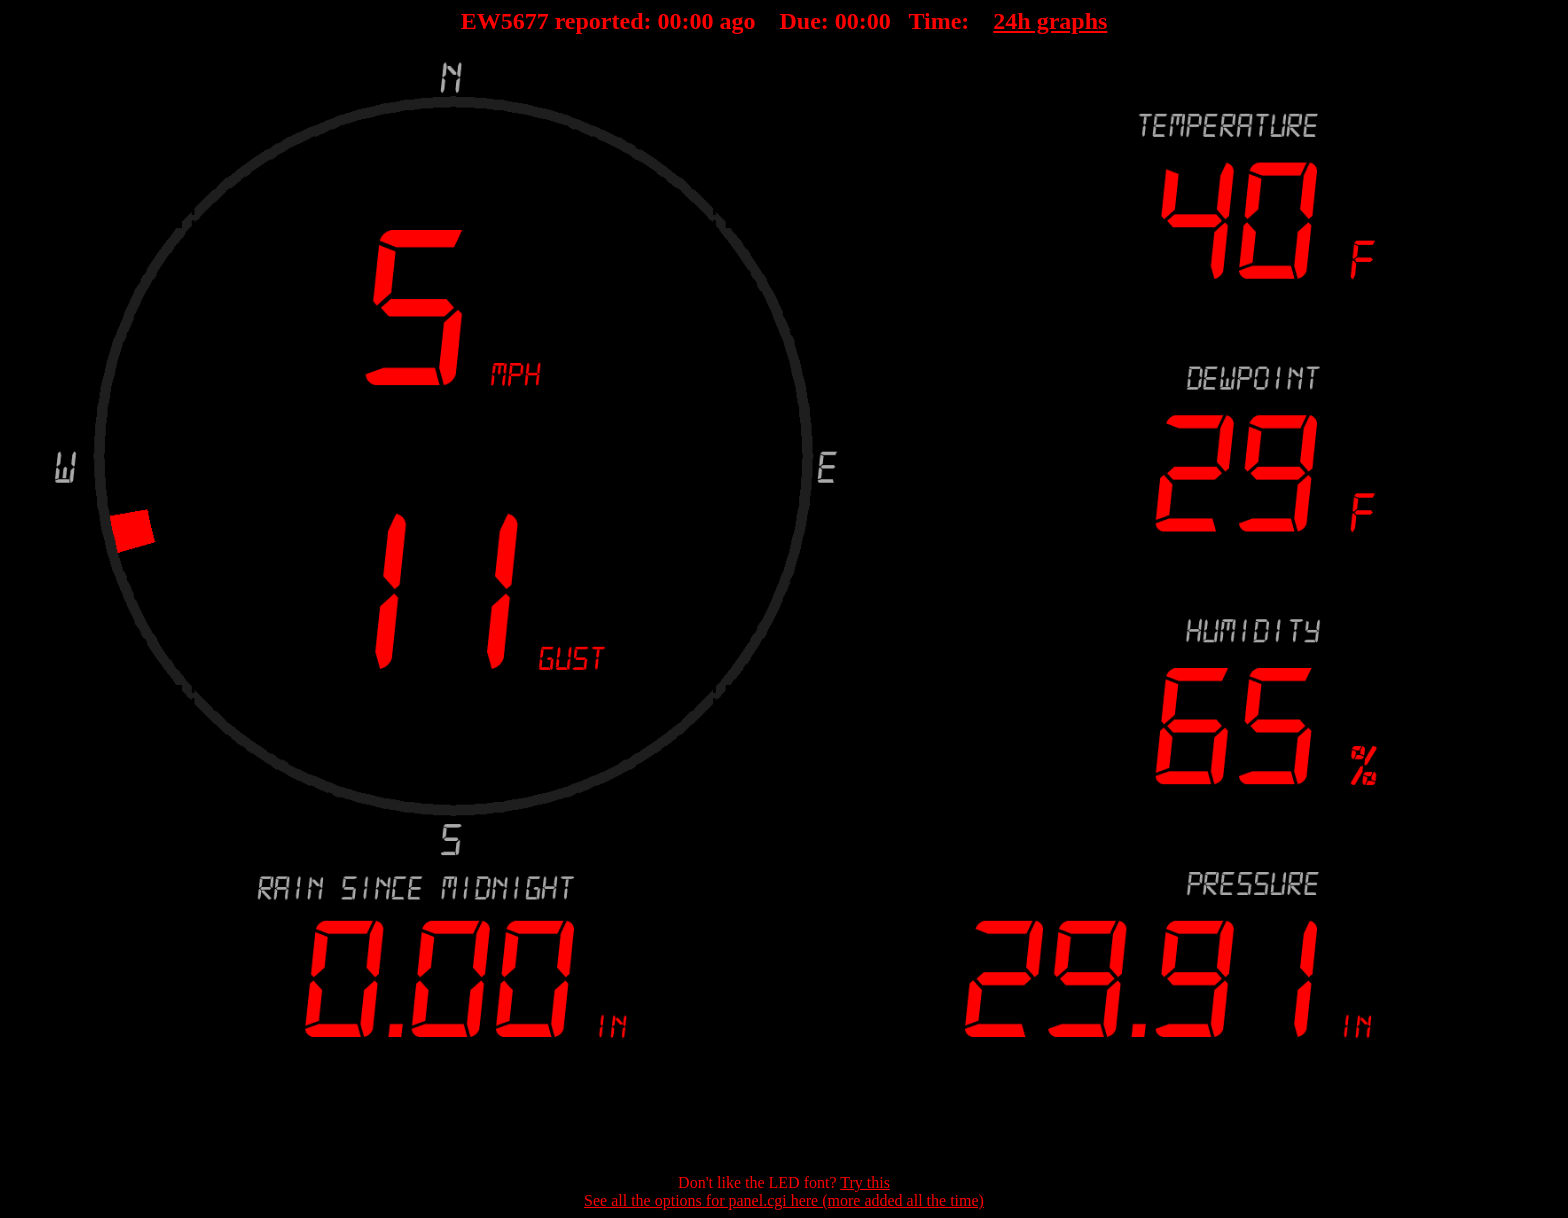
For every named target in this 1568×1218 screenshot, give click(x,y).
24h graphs (1050, 21)
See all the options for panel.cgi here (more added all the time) (784, 1200)
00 (670, 21)
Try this (865, 1182)
